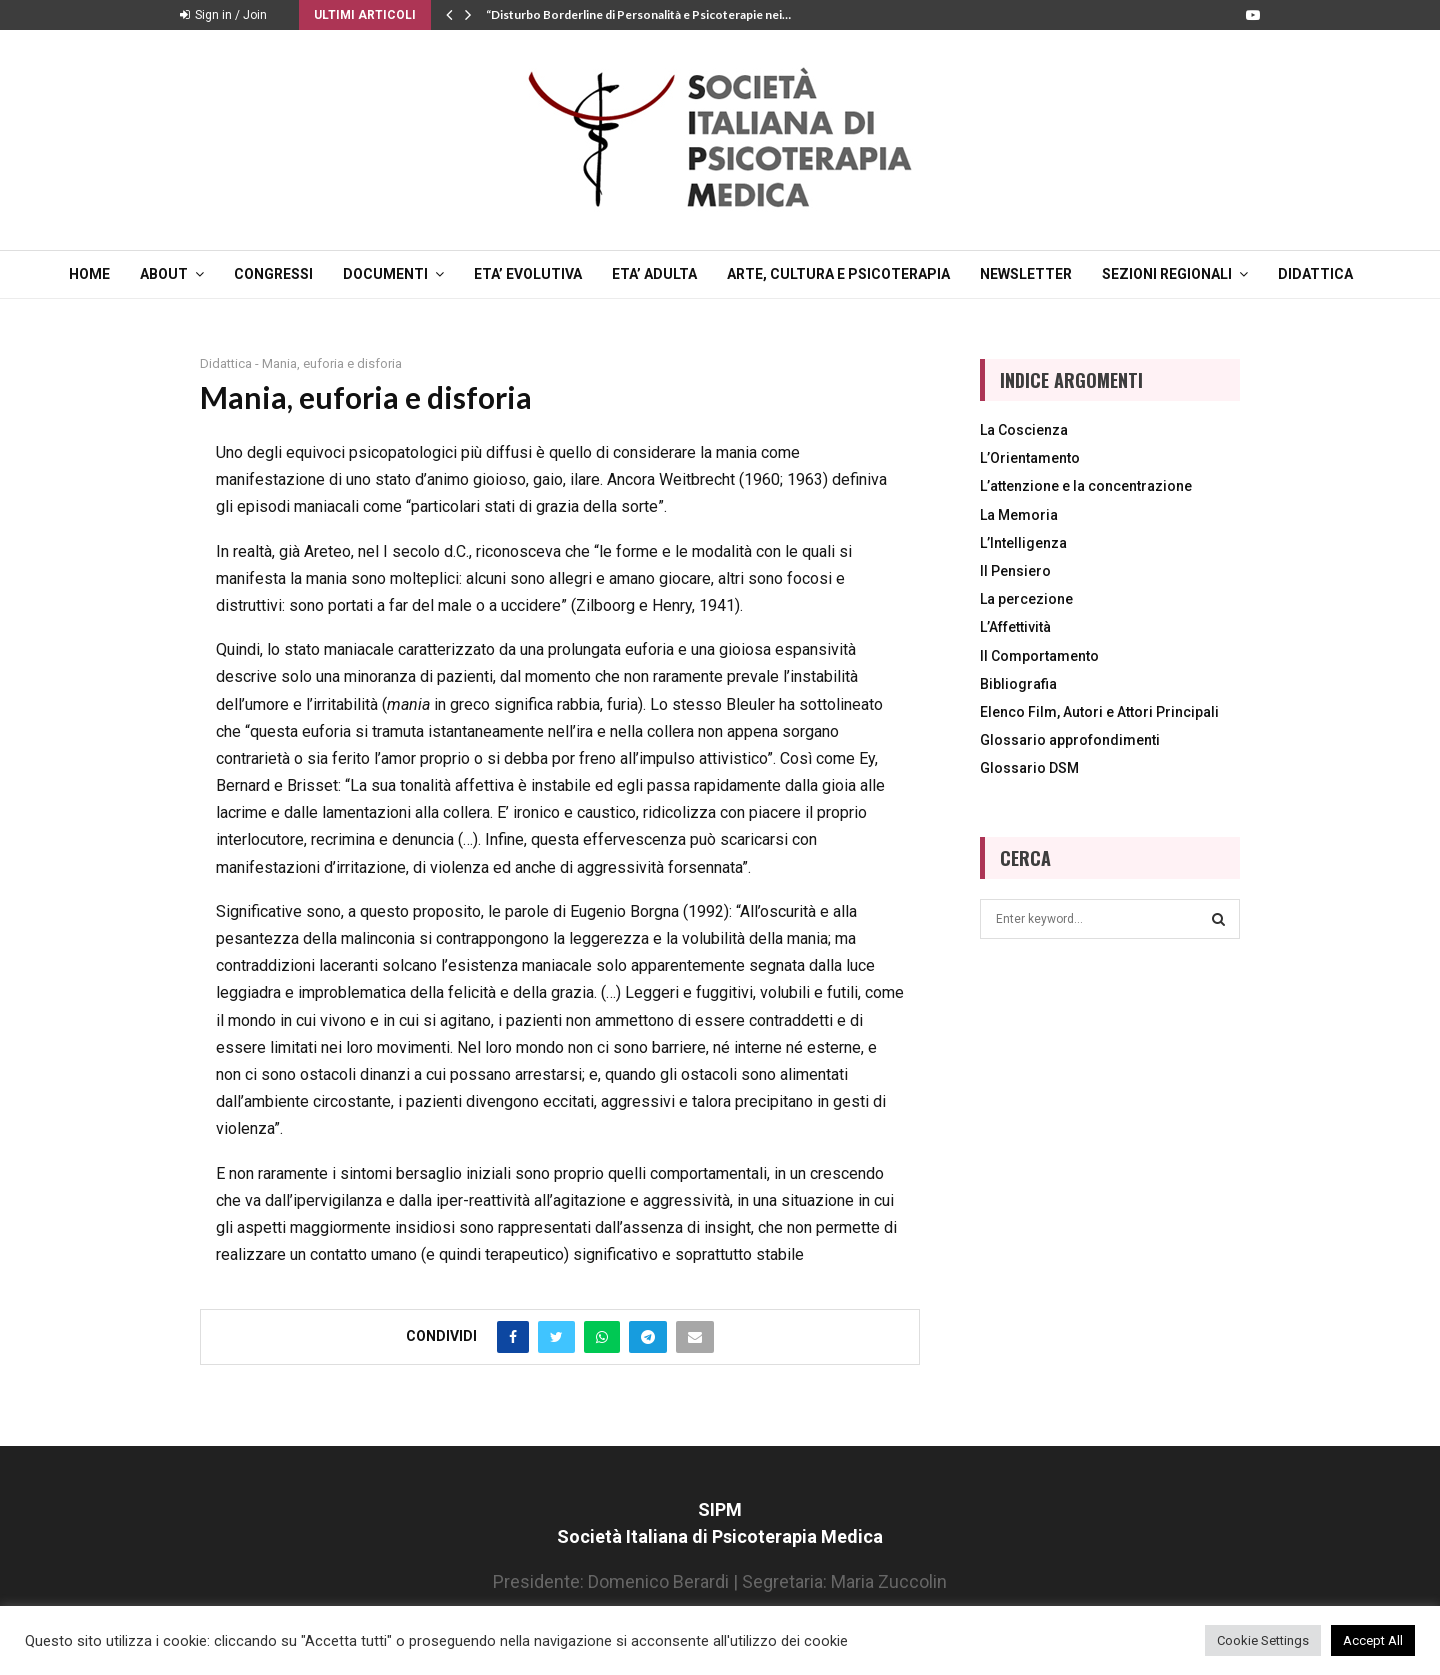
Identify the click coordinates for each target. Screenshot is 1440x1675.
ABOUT (164, 274)
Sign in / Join (223, 15)
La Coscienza (1024, 430)
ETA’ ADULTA (654, 274)
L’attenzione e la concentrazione (1086, 486)
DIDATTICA (1315, 274)
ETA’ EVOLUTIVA (528, 274)
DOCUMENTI (385, 274)
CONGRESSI (273, 274)
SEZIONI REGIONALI (1167, 274)
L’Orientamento (1030, 458)
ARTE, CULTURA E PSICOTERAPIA (838, 274)
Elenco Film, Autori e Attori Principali (1099, 712)
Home (89, 274)
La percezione (1026, 599)
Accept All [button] (1373, 1640)
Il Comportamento (1039, 656)
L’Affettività (1015, 627)
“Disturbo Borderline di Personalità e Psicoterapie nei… (638, 14)
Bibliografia (1018, 684)
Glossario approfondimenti (1070, 740)
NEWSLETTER (1026, 274)
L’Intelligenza (1023, 543)
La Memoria (1019, 515)
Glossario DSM (1029, 768)
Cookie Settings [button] (1263, 1640)
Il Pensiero (1015, 571)
